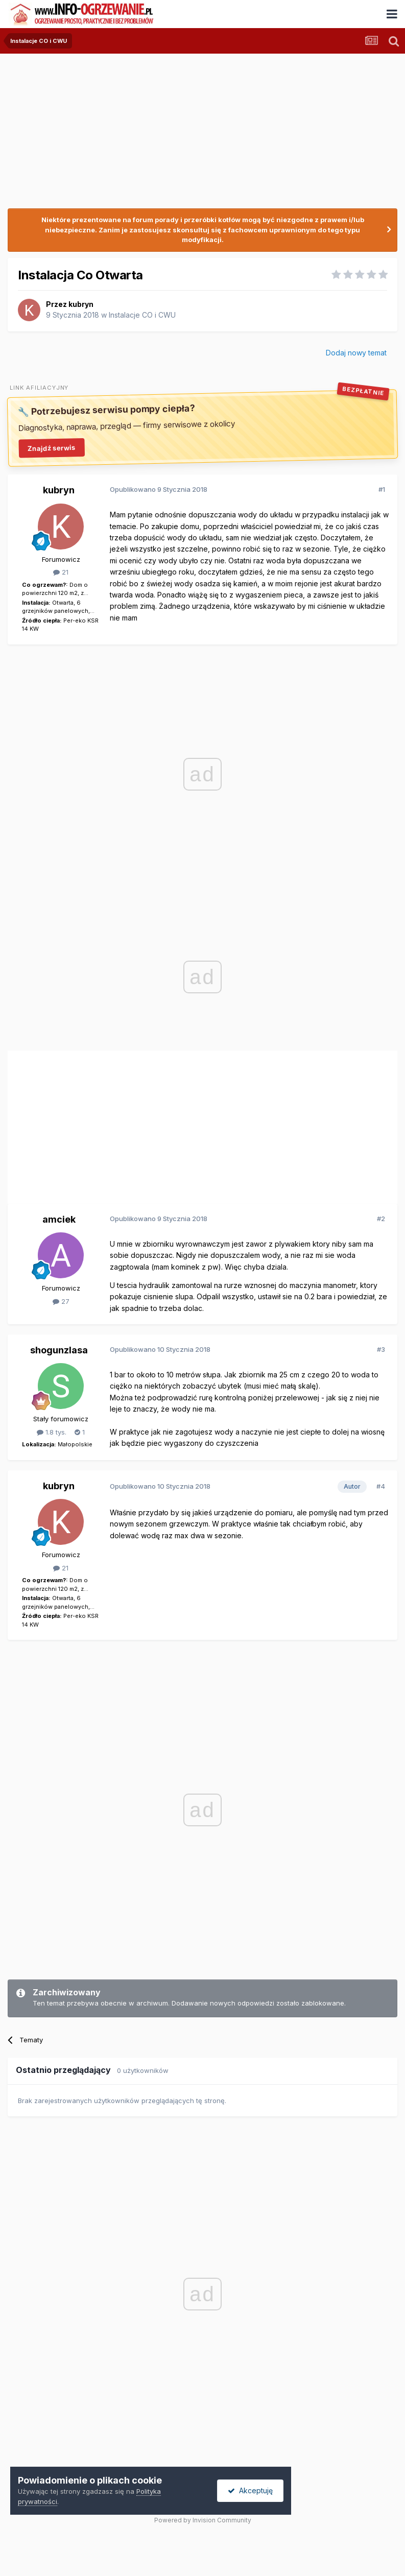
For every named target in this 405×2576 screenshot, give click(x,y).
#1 (381, 489)
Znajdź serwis (52, 447)
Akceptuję (250, 2490)
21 (60, 572)
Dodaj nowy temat (356, 352)
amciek (59, 1219)
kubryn (80, 304)
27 (61, 1301)
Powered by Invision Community (202, 2520)
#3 (381, 1349)
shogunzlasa (59, 1350)
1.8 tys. (51, 1432)
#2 (381, 1218)
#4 (380, 1486)
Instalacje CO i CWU (142, 315)
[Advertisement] (127, 1124)
